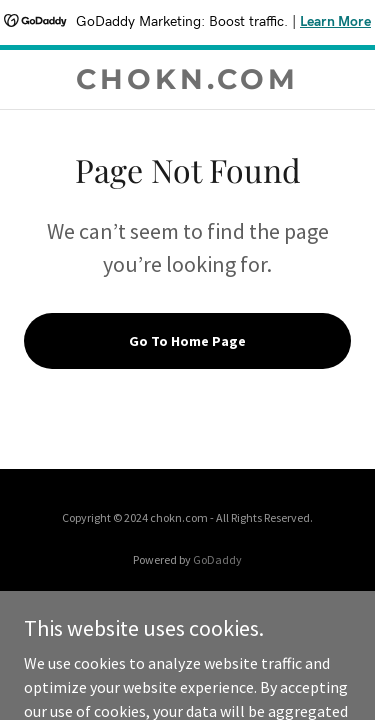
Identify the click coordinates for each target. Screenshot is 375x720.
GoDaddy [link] (217, 559)
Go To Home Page (187, 341)
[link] (187, 79)
